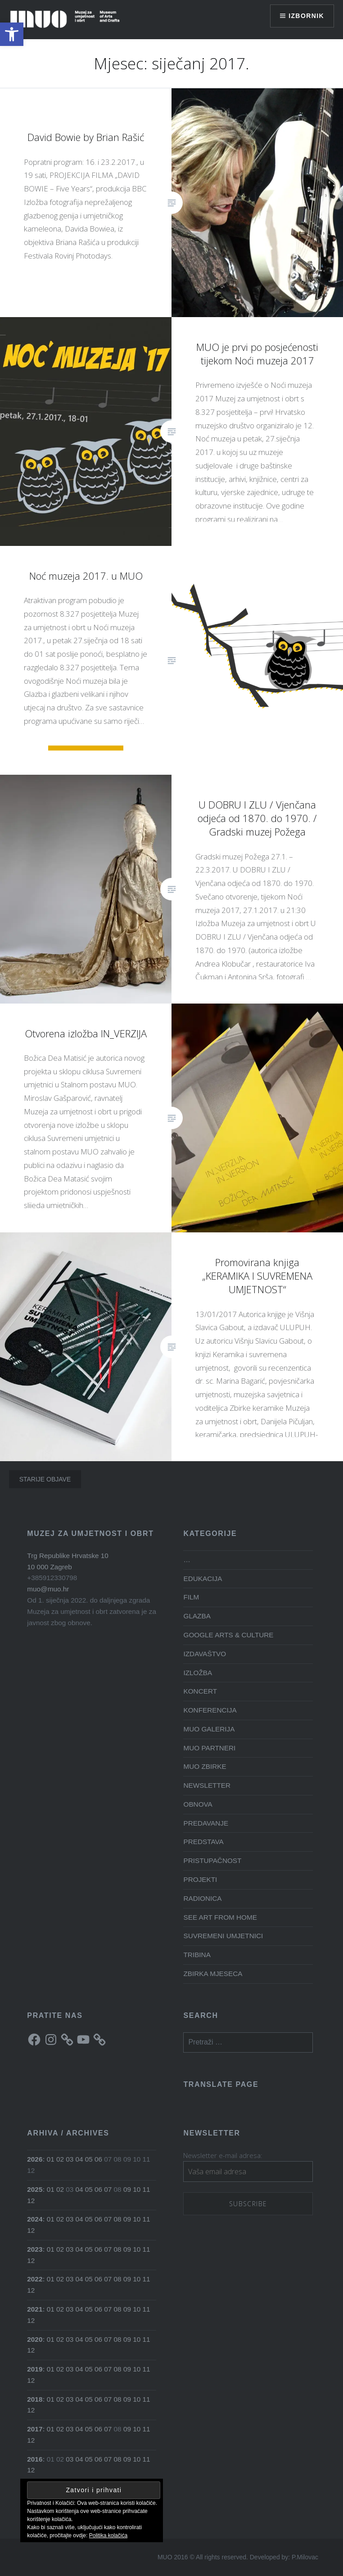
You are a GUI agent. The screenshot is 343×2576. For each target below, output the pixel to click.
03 (69, 2159)
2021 (34, 2309)
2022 (34, 2279)
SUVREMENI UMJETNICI (223, 1936)
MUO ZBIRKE (204, 1766)
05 (89, 2159)
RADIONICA (202, 1898)
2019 (34, 2369)
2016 (34, 2459)
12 (31, 2200)
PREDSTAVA (203, 1841)
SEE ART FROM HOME (220, 1917)
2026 (34, 2159)
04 (79, 2159)
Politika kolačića (108, 2535)
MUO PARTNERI (209, 1748)
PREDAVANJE (205, 1823)
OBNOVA (197, 1804)
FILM (191, 1597)
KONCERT (200, 1691)
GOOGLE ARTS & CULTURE (228, 1635)
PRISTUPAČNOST (212, 1860)
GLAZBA (196, 1616)
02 (60, 2159)
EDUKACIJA (202, 1578)
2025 (34, 2189)
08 (118, 2219)
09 (127, 2189)
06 (98, 2159)
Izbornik (306, 15)
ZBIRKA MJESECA (212, 1973)
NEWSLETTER (206, 1785)
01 (50, 2159)
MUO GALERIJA (209, 1729)
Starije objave (45, 1479)
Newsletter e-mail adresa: (222, 2155)
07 (108, 2189)
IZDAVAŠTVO (204, 1654)
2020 (34, 2339)
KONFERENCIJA (209, 1710)
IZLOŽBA (197, 1672)
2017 (34, 2429)
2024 (34, 2219)
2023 (34, 2249)
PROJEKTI (200, 1879)
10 (136, 2189)
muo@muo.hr (48, 1589)
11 (146, 2189)
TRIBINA (196, 1954)
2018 (34, 2399)
